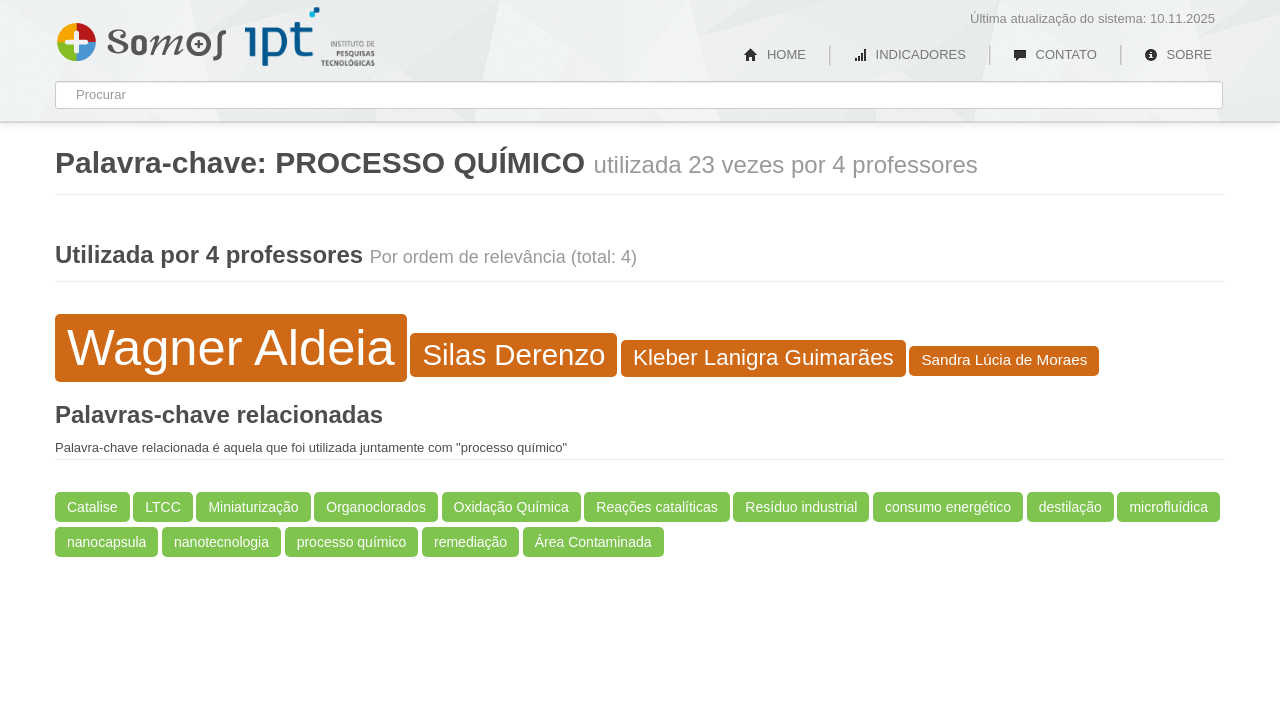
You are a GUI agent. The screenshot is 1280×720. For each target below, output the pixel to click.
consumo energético (948, 507)
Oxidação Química (511, 507)
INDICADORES (909, 54)
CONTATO (1055, 54)
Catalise (92, 507)
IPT (310, 37)
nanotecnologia (221, 542)
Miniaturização (253, 507)
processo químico (352, 542)
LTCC (163, 507)
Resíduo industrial (801, 507)
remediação (470, 542)
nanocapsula (106, 542)
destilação (1070, 507)
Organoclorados (376, 507)
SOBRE (1178, 54)
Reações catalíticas (656, 507)
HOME (775, 54)
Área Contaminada (593, 542)
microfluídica (1168, 507)
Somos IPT (141, 38)
